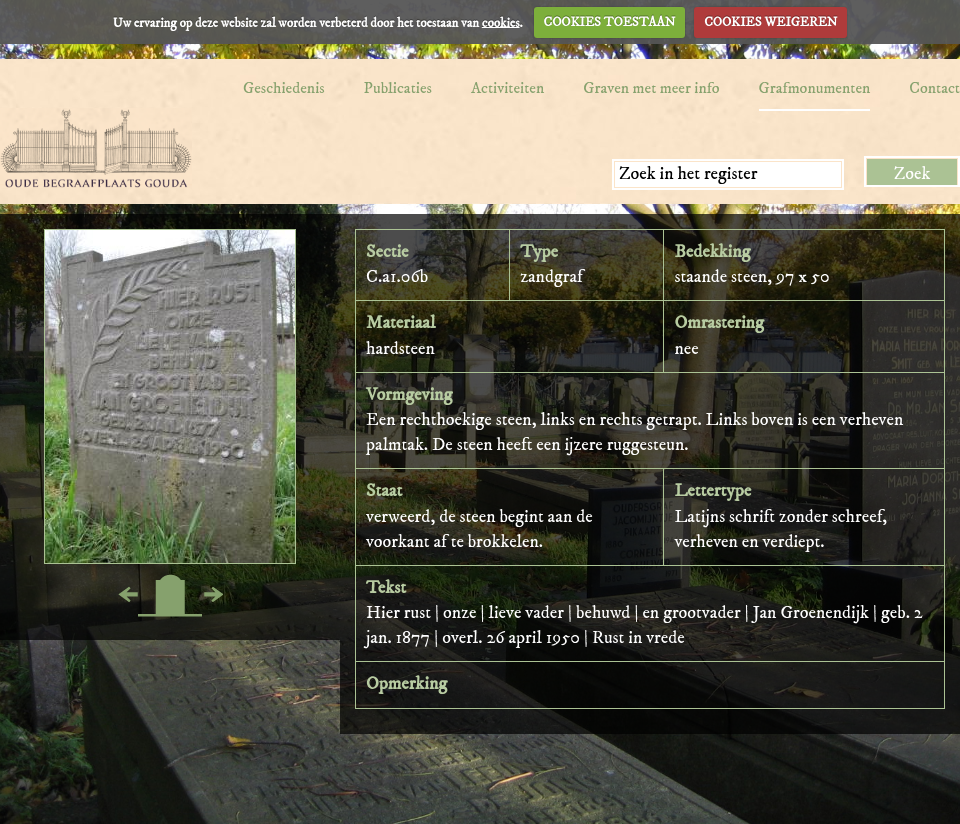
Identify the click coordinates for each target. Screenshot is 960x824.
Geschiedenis (284, 88)
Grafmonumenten (815, 88)
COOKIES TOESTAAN (610, 22)
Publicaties (398, 88)
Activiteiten (507, 88)
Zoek (912, 174)
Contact (934, 88)
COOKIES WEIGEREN (770, 22)
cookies (501, 22)
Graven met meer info (651, 88)
